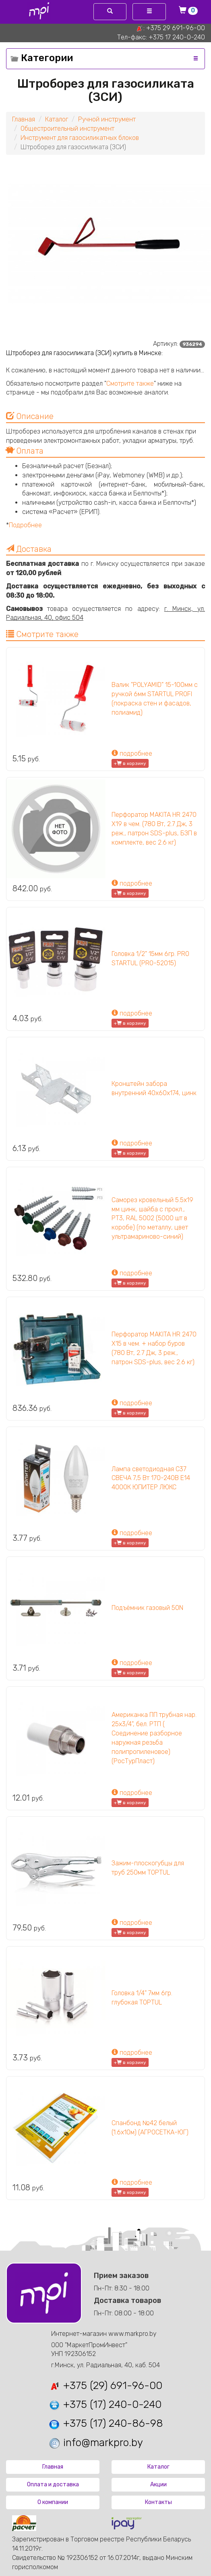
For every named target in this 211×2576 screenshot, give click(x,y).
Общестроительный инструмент (67, 128)
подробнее (132, 753)
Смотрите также (130, 383)
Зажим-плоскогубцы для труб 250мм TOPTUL (148, 1867)
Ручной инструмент (107, 119)
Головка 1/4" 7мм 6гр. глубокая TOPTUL (142, 1997)
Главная (23, 119)
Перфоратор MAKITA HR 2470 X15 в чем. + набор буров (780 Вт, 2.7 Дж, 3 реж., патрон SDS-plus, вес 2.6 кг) (154, 1348)
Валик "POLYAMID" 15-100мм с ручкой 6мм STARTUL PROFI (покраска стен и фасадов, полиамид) (155, 698)
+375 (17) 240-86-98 (105, 2423)
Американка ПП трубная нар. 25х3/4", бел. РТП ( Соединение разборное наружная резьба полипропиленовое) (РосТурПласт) (154, 1737)
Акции (158, 2484)
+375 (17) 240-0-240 (104, 2404)
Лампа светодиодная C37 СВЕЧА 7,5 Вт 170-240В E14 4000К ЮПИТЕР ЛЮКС (151, 1478)
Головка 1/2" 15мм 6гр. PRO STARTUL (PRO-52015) (150, 958)
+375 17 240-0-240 (177, 37)
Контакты (158, 2502)
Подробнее (25, 525)
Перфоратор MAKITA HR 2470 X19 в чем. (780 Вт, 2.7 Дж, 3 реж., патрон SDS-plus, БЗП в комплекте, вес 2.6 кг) (154, 828)
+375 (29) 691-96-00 (105, 2385)
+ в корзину (130, 763)
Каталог (56, 119)
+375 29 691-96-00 (175, 28)
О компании (52, 2502)
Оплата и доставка (53, 2484)
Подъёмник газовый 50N (147, 1608)
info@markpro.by (95, 2442)
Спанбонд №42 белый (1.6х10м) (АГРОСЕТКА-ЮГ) (150, 2127)
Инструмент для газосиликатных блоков (80, 138)
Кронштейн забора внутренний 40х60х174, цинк (154, 1088)
